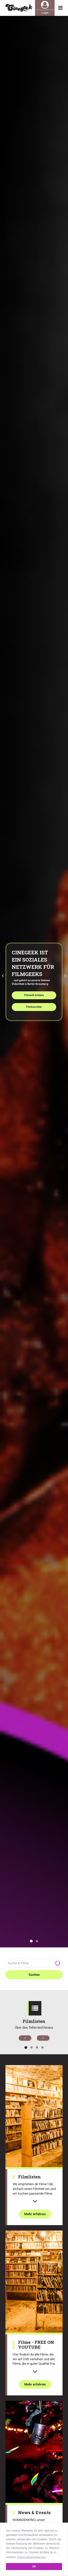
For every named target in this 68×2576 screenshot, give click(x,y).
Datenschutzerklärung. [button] (31, 2557)
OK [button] (34, 2566)
